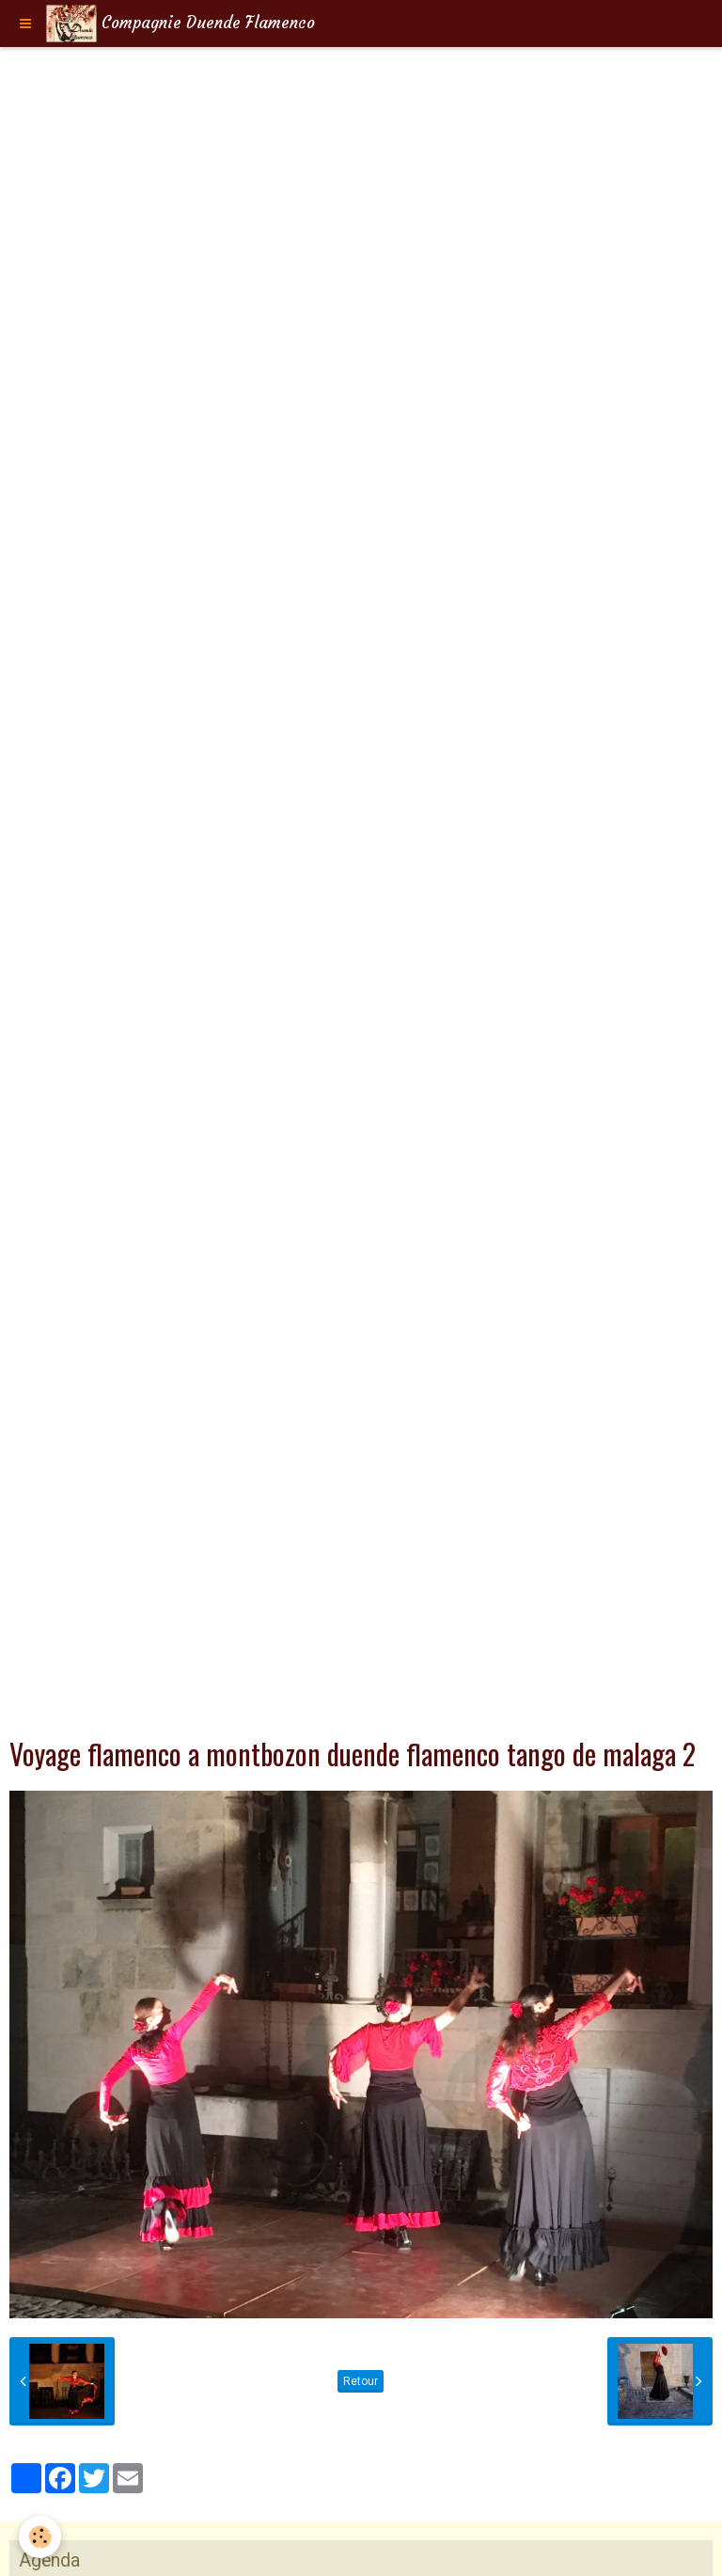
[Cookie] (40, 2537)
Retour (360, 2381)
